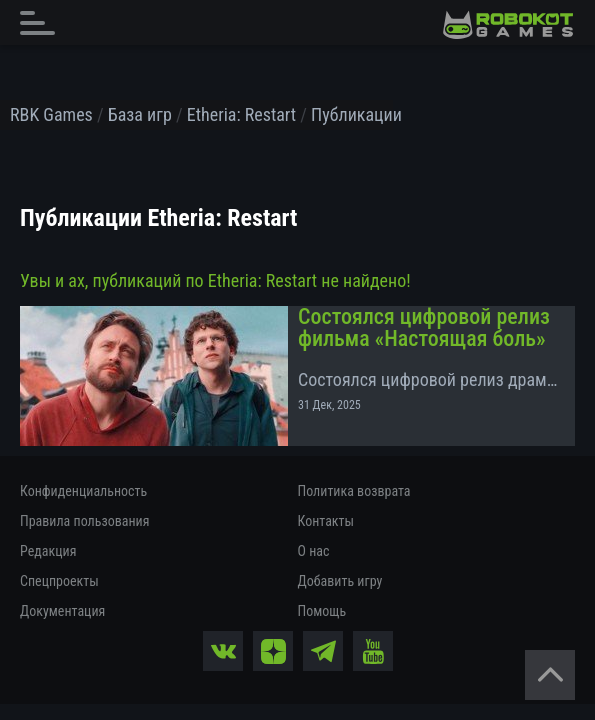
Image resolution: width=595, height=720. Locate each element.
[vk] (223, 651)
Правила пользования (84, 521)
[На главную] (508, 25)
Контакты (326, 521)
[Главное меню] (43, 22)
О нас (314, 551)
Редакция (48, 551)
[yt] (373, 651)
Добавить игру (340, 581)
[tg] (323, 651)
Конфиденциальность (83, 491)
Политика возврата (354, 491)
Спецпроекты (59, 581)
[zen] (273, 651)
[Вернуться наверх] (550, 675)
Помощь (322, 611)
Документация (62, 611)
